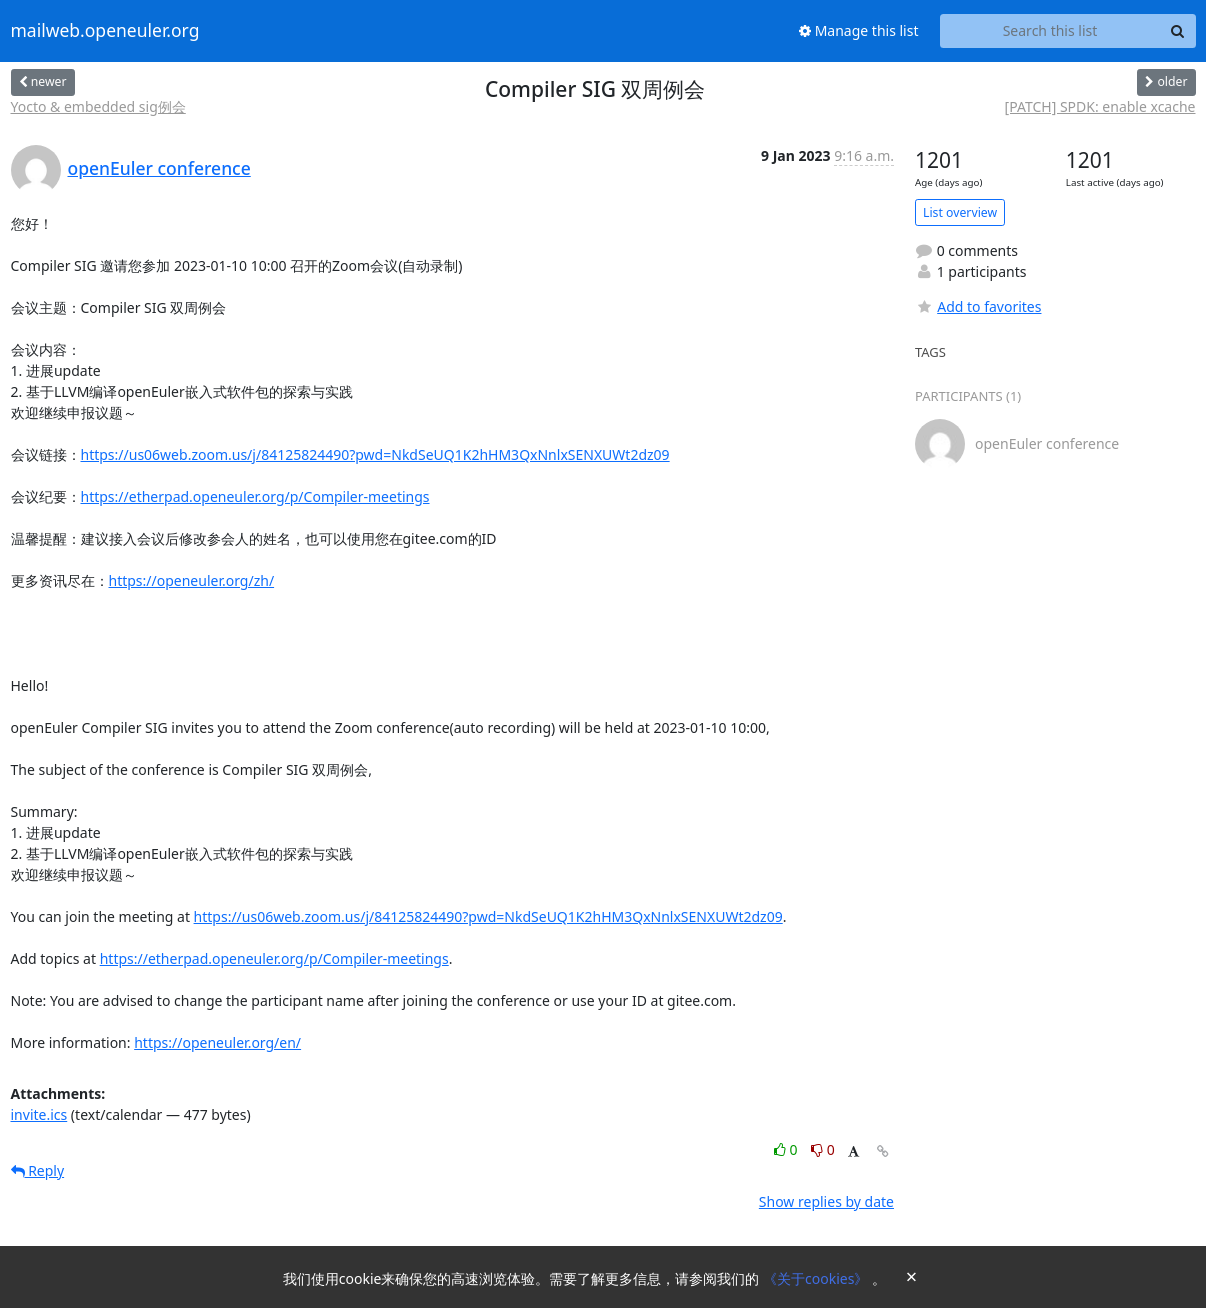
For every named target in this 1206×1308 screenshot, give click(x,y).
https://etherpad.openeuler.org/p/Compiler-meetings (255, 496)
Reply (38, 1170)
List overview (960, 212)
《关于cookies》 (817, 1278)
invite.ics (39, 1114)
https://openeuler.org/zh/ (192, 580)
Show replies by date (826, 1201)
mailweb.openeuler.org (105, 31)
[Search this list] (1050, 31)
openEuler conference (159, 168)
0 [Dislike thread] (823, 1149)
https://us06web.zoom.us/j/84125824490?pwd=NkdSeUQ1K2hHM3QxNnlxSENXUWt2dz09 (375, 454)
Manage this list (859, 30)
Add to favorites (978, 306)
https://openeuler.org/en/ (217, 1042)
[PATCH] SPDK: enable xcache (1100, 106)
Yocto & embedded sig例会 (98, 106)
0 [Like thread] (787, 1149)
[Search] (1178, 31)
